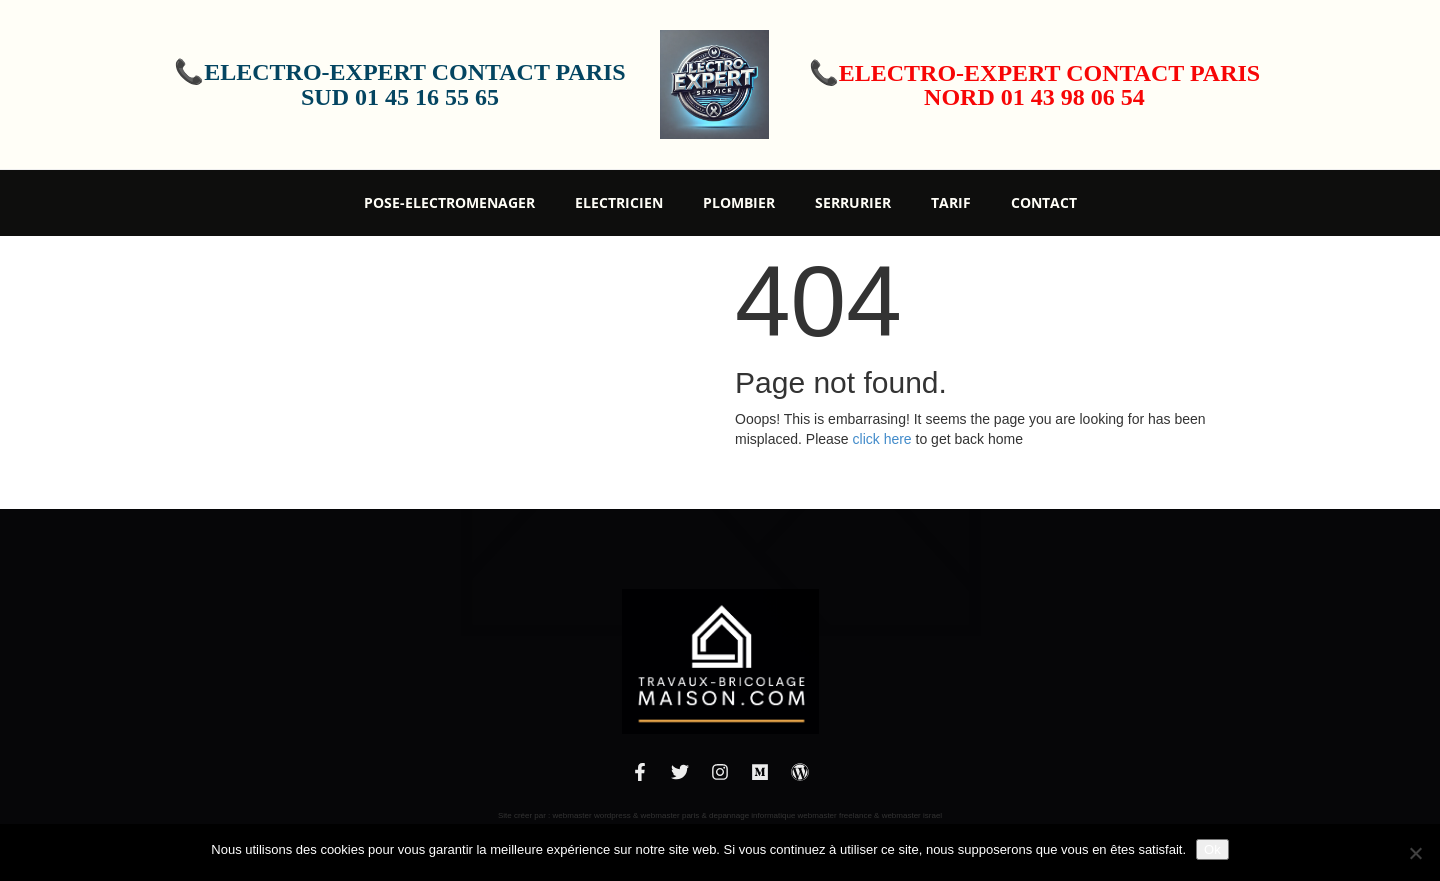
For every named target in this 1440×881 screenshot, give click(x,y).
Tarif (951, 202)
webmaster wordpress (592, 815)
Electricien (619, 202)
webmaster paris (670, 815)
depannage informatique (752, 815)
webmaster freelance (835, 815)
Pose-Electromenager (449, 202)
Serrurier (853, 202)
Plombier (739, 202)
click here (882, 439)
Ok (1212, 849)
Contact (1044, 202)
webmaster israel (912, 815)
